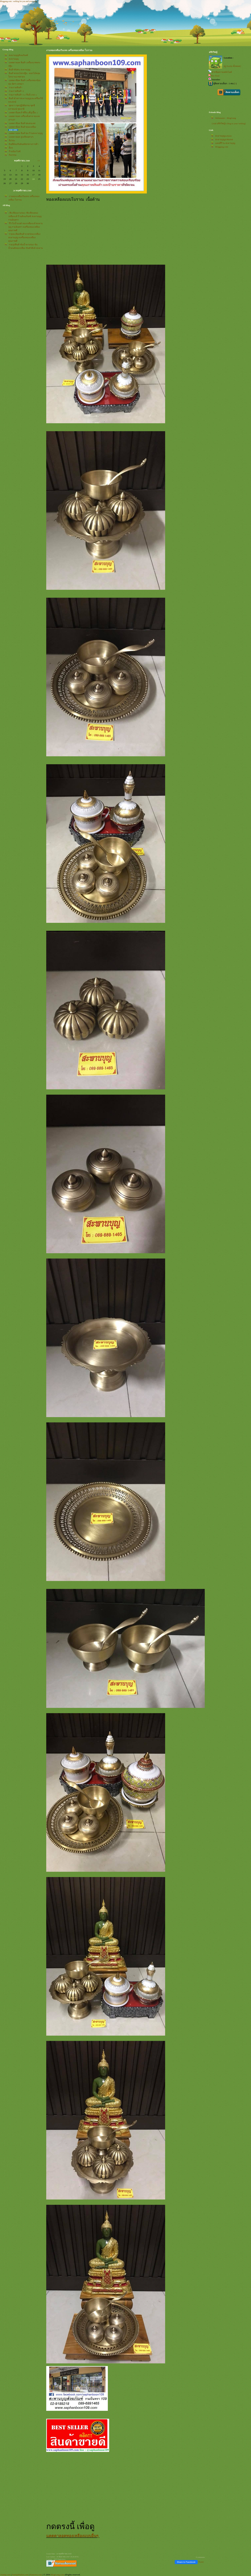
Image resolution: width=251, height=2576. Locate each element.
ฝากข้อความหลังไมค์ (222, 72)
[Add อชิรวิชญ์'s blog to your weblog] (229, 123)
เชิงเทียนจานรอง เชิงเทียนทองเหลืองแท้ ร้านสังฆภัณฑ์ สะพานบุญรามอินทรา (24, 216)
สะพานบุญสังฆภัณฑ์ (18, 55)
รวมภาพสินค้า (15, 87)
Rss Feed (215, 76)
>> (38, 160)
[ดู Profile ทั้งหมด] (232, 66)
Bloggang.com (221, 147)
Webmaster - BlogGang (225, 118)
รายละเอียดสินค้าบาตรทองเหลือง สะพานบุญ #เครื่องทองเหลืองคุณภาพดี (24, 237)
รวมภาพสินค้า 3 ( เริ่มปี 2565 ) (23, 95)
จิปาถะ (12, 140)
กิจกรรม (13, 155)
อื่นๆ (11, 148)
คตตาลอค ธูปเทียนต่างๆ (21, 137)
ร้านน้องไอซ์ (14, 151)
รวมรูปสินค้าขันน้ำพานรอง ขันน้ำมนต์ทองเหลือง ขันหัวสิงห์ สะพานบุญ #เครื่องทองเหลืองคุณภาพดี (25, 248)
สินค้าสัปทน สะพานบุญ (19, 69)
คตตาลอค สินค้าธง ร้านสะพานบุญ (26, 133)
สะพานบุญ (13, 59)
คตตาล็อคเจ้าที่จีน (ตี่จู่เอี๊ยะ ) (23, 112)
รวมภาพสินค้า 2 (16, 91)
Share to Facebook (186, 2562)
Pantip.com (5, 2574)
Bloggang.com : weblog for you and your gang (18, 1)
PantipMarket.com (20, 2574)
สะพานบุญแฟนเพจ (224, 139)
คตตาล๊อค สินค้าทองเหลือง (22, 127)
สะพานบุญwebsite (223, 136)
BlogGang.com (57, 2574)
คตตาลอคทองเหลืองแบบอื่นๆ (72, 2536)
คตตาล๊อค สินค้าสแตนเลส (22, 123)
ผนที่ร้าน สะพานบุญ (225, 143)
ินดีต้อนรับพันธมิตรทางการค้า (23, 144)
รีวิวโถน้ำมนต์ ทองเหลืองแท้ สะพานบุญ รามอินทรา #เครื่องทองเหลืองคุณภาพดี (25, 227)
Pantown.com (36, 2574)
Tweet (201, 2562)
